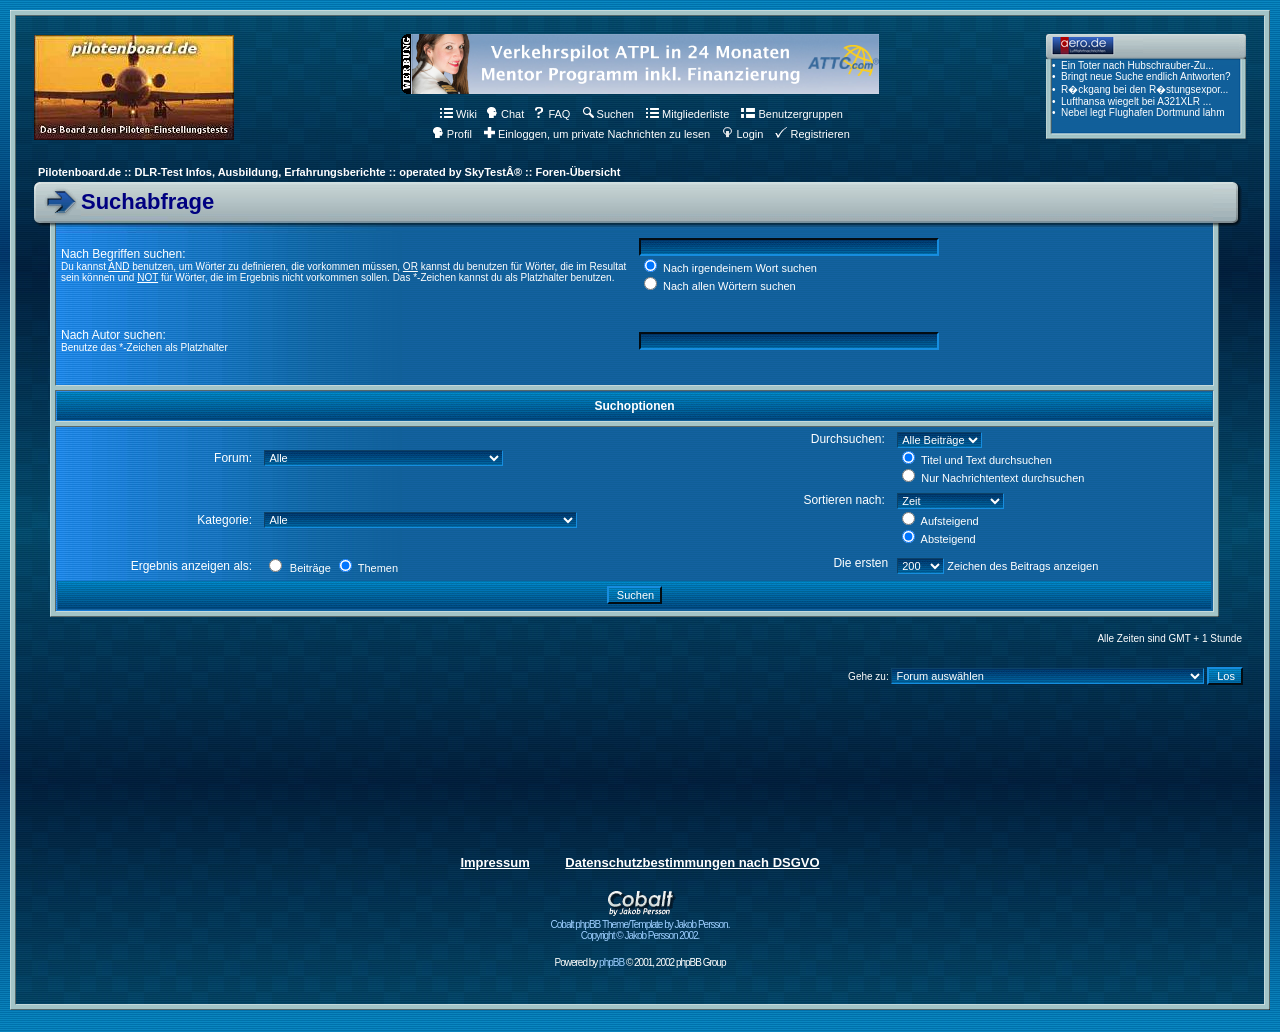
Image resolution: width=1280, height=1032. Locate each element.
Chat (505, 114)
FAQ (551, 114)
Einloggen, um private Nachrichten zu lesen (597, 134)
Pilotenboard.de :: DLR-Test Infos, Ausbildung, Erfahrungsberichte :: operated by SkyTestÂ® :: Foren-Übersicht (329, 172)
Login (742, 134)
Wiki (458, 114)
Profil (452, 134)
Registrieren (812, 134)
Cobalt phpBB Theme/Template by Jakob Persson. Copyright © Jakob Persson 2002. (640, 925)
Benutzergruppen (791, 114)
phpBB (611, 962)
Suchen (608, 114)
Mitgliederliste (687, 114)
